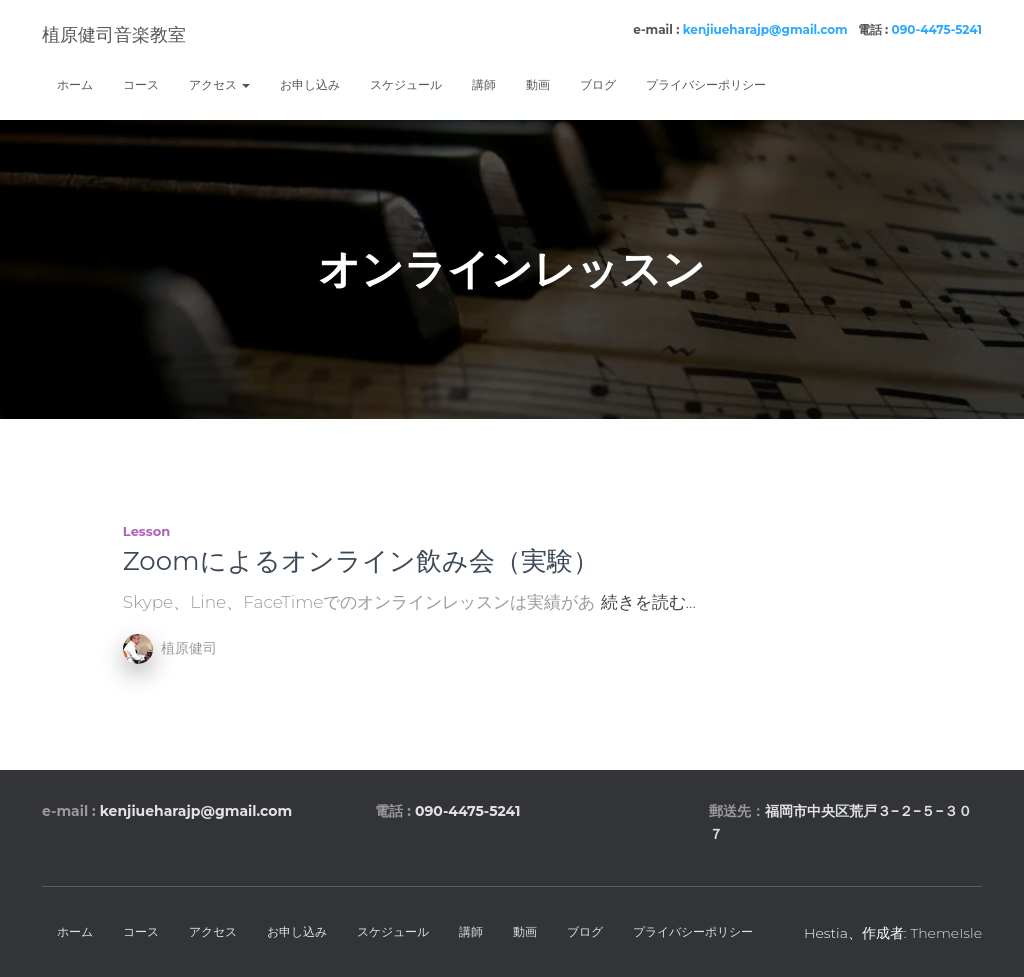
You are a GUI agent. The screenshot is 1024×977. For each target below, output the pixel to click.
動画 (538, 84)
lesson (146, 531)
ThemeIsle (946, 933)
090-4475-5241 (937, 29)
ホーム (75, 84)
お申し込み (310, 84)
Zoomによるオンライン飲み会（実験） (361, 561)
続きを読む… (648, 602)
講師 (484, 84)
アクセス (219, 84)
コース (141, 84)
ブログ (598, 84)
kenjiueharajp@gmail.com (765, 29)
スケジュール (406, 84)
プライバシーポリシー (706, 84)
